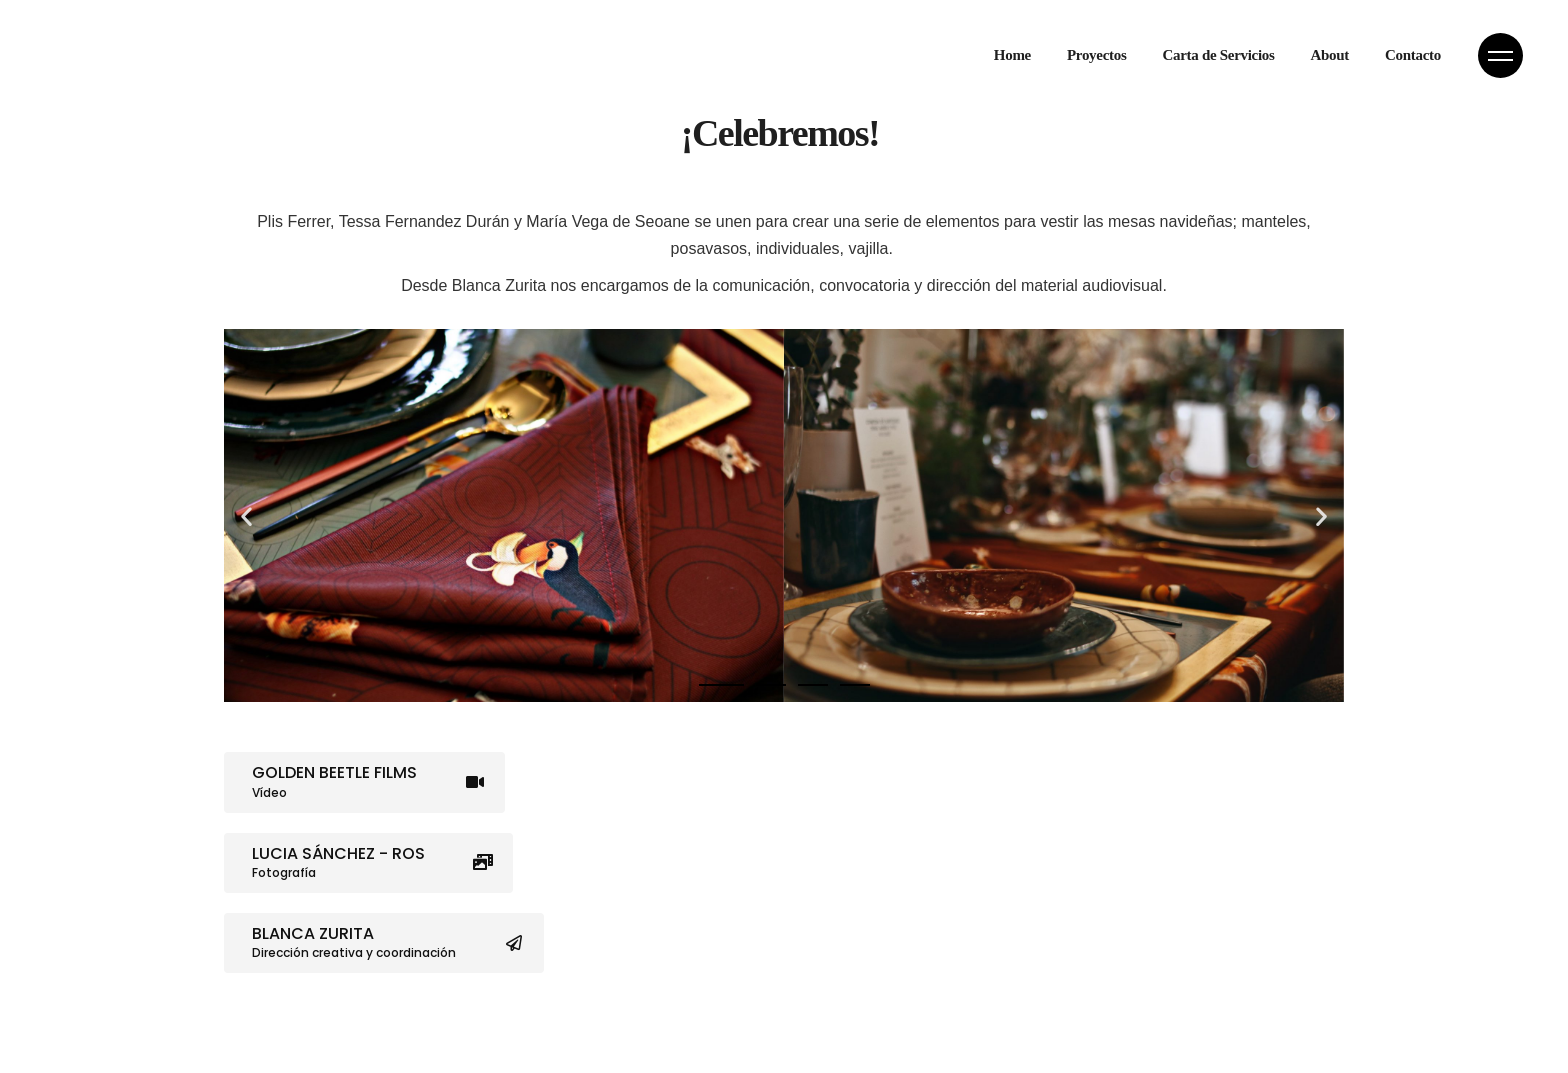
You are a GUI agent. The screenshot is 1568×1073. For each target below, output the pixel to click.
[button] (246, 515)
